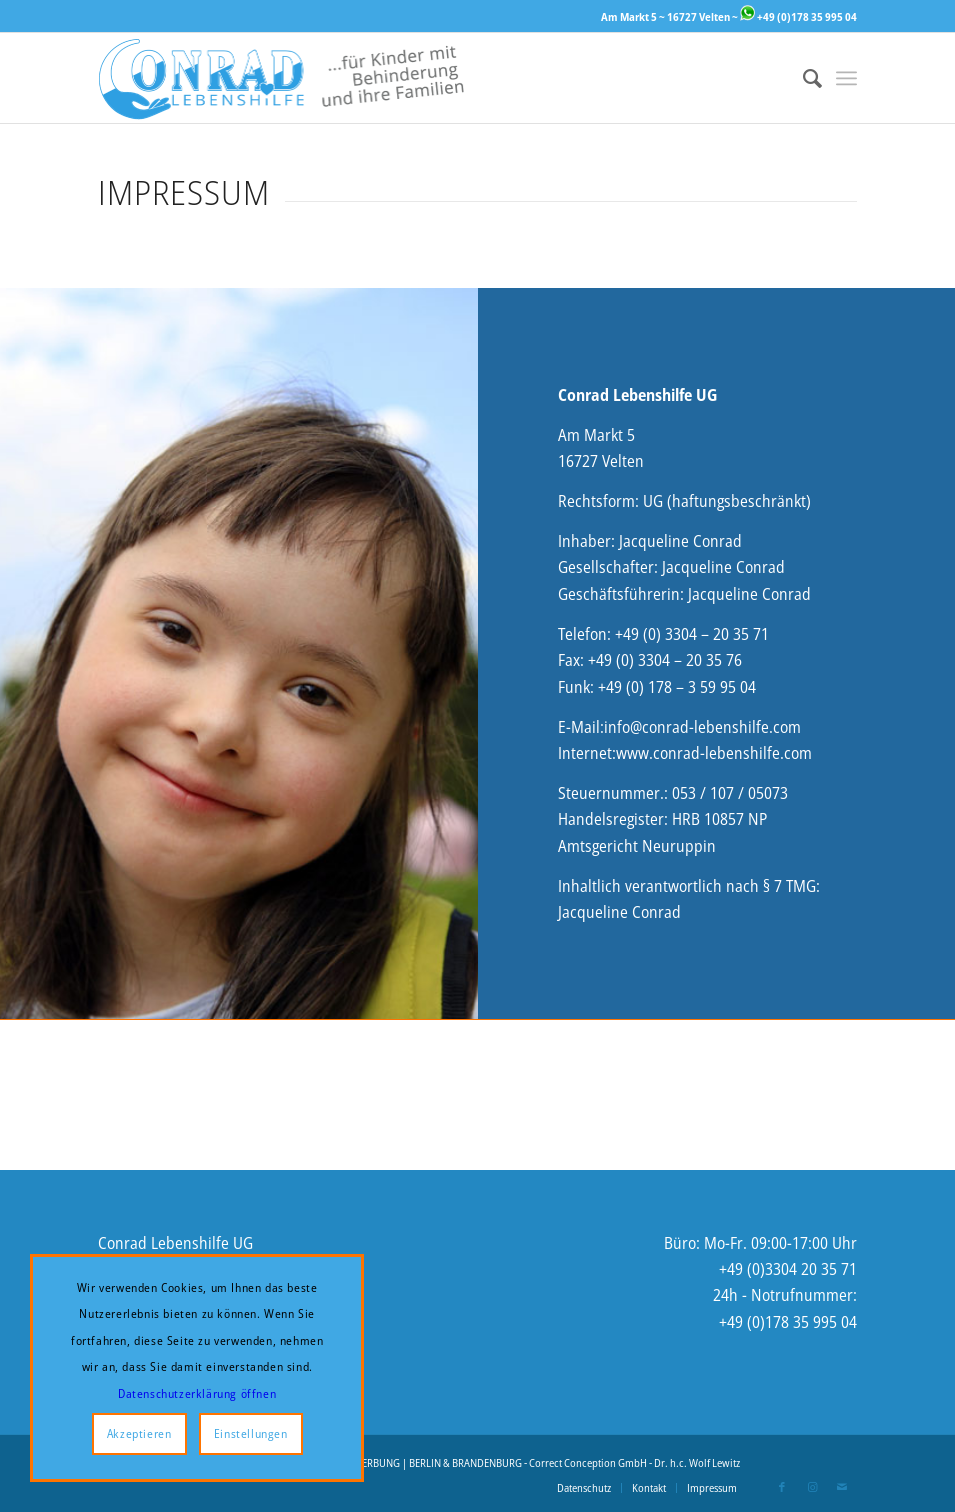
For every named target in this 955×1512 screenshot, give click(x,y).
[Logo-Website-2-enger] (281, 78)
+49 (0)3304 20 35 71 (788, 1269)
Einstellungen (251, 1433)
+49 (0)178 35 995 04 (798, 16)
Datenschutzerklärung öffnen (197, 1393)
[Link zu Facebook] (782, 1487)
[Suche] (802, 78)
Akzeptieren (139, 1433)
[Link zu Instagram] (812, 1487)
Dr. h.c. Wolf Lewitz (697, 1462)
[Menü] (846, 78)
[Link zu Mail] (842, 1487)
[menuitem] (802, 78)
